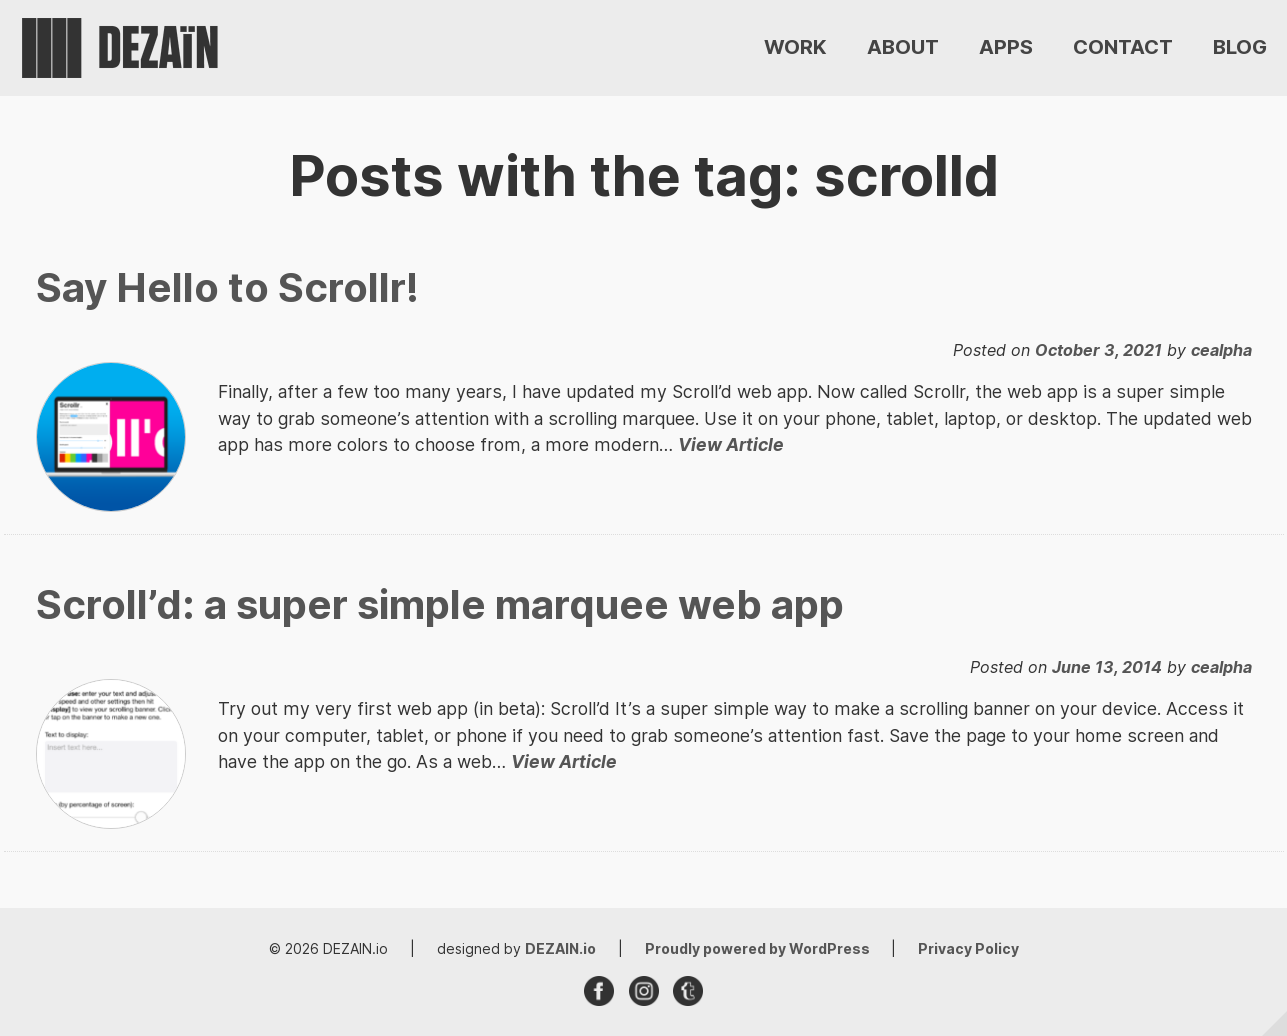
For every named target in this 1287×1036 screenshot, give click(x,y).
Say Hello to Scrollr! (227, 287)
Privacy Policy (968, 948)
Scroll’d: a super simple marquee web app (440, 604)
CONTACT (1123, 48)
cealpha (1221, 350)
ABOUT (903, 48)
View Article (731, 444)
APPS (1006, 48)
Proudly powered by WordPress (759, 948)
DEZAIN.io (560, 948)
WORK (795, 48)
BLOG (1240, 48)
